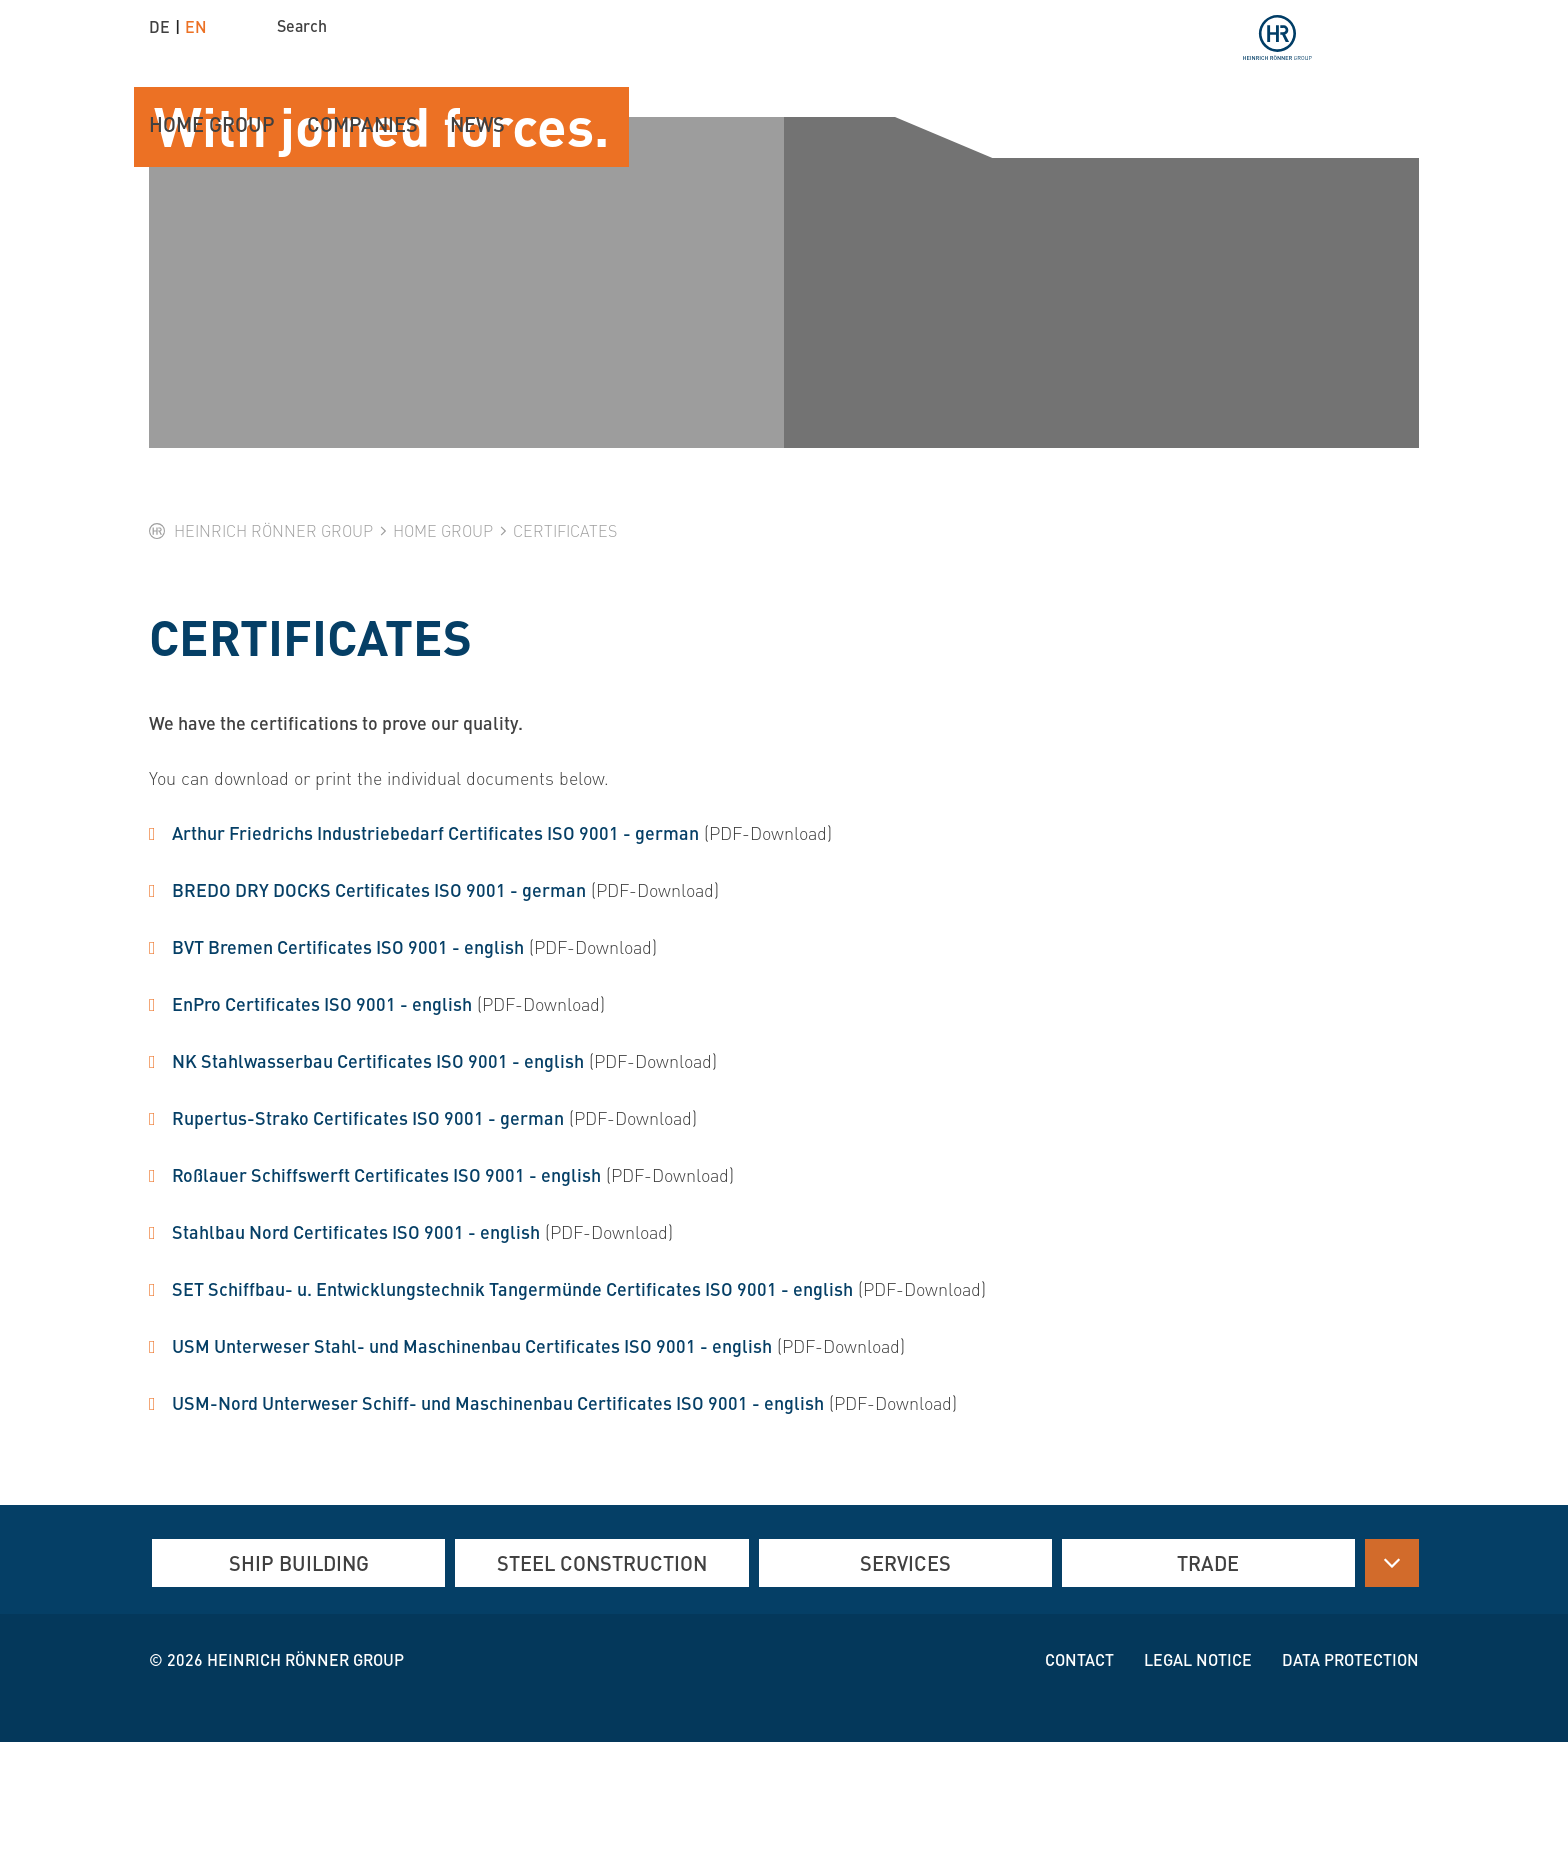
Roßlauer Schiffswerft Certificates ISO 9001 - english (386, 1287)
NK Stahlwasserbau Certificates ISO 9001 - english (378, 1173)
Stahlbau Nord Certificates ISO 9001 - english (356, 1344)
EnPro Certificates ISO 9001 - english (322, 1116)
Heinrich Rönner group (305, 1774)
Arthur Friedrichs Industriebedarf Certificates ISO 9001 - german (435, 945)
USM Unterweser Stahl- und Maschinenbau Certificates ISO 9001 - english (472, 1458)
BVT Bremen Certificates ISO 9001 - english (348, 1059)
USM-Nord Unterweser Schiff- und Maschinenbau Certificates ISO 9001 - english (498, 1515)
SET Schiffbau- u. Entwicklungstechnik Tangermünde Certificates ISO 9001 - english (512, 1401)
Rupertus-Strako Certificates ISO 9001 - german (368, 1230)
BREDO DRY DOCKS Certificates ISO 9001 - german (379, 1002)
